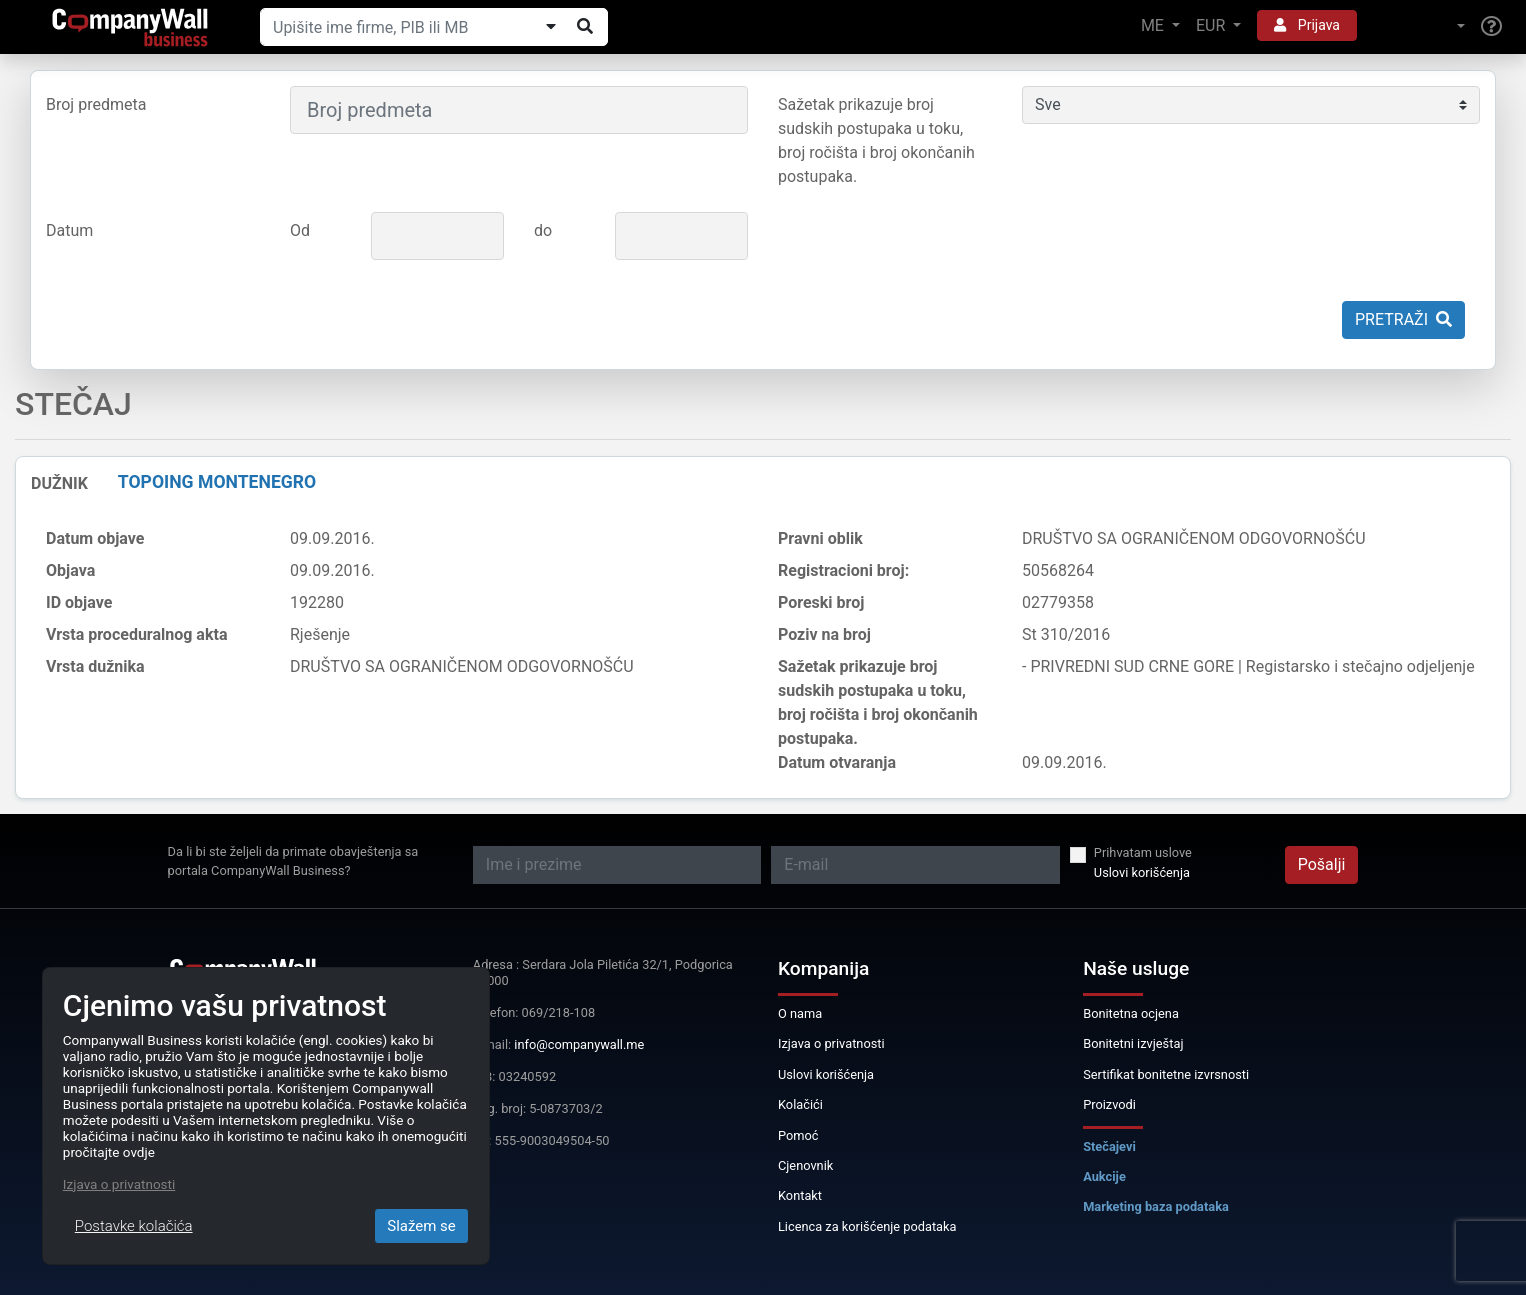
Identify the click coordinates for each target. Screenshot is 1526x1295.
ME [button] (1154, 25)
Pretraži (1403, 319)
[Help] (1491, 27)
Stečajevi (1109, 1146)
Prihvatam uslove (1143, 852)
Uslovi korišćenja (1142, 872)
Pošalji (1322, 864)
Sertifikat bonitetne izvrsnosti (1166, 1074)
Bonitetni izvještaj (1133, 1043)
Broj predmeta (96, 104)
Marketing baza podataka (1156, 1206)
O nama (800, 1013)
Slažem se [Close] (421, 1226)
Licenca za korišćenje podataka (867, 1226)
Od (300, 230)
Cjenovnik (805, 1165)
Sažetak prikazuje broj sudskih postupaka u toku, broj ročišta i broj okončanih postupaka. (876, 140)
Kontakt (800, 1195)
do (543, 230)
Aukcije (1104, 1176)
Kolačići (800, 1104)
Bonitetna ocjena (1131, 1013)
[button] (1419, 26)
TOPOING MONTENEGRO (217, 482)
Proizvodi (1109, 1104)
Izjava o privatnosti (831, 1043)
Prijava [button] (1307, 25)
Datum (69, 230)
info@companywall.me (579, 1044)
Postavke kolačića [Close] (134, 1226)
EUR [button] (1212, 25)
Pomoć (798, 1135)
